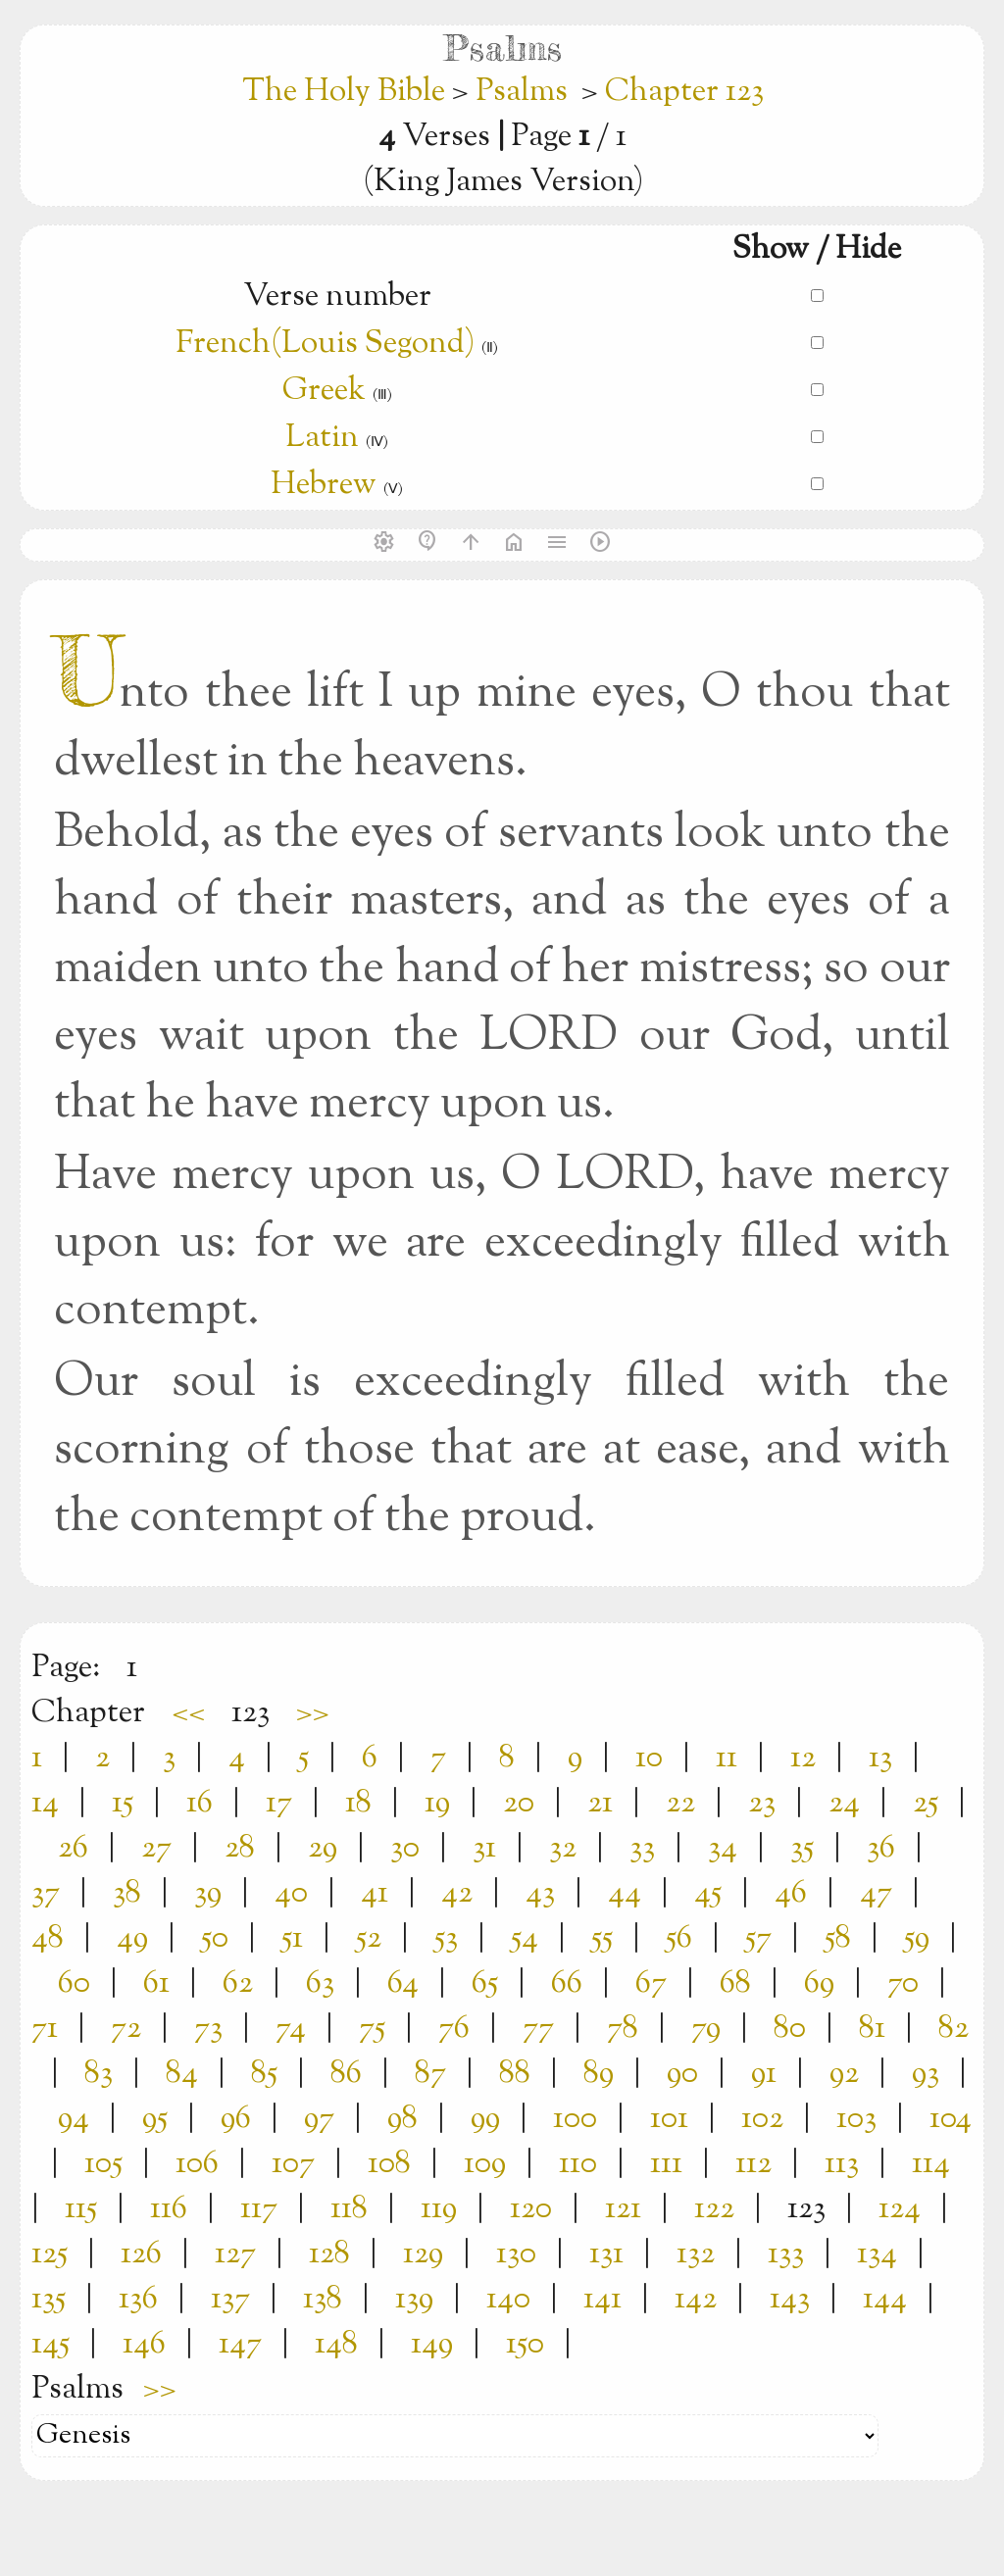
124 (899, 2209)
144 (885, 2299)
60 (74, 1983)
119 (439, 2209)
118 (349, 2209)
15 (122, 1803)
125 (49, 2254)
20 (518, 1803)
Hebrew (323, 485)
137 (230, 2299)
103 (856, 2119)
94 (73, 2119)
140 (508, 2299)
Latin (322, 438)
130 (516, 2254)
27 (156, 1848)
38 (127, 1893)
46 (791, 1893)
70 (903, 1983)
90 (682, 2074)
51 (292, 1938)
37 (45, 1893)
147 (240, 2344)
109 (485, 2164)
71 (44, 2029)
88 (514, 2074)
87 (430, 2074)
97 (319, 2119)
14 (45, 1803)
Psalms (522, 92)
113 (842, 2164)
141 (602, 2299)
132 (696, 2254)
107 (293, 2164)
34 (722, 1848)
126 (141, 2254)
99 (485, 2119)
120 (531, 2209)
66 (566, 1983)
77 (538, 2029)
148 (336, 2344)
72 (126, 2029)
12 (803, 1758)
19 (437, 1803)
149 (432, 2344)
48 (47, 1938)
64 (403, 1983)
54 (524, 1938)
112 (753, 2164)
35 (802, 1848)
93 (925, 2074)
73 (208, 2029)
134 (877, 2254)
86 (346, 2074)
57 (758, 1938)
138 (322, 2299)
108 (389, 2164)
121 (623, 2209)
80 (790, 2029)
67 (651, 1983)
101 (669, 2119)
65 (485, 1983)
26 (73, 1848)
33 (642, 1848)
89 (598, 2074)
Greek (324, 391)
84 (182, 2074)
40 (291, 1893)
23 (762, 1803)
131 (606, 2254)
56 (679, 1938)
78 (622, 2029)
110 (578, 2164)
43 (540, 1893)
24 (844, 1803)
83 (98, 2074)
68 (735, 1983)
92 (844, 2074)
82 (953, 2029)
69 (819, 1983)
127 (235, 2254)
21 (600, 1803)
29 (322, 1848)
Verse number (337, 297)
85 (264, 2074)
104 (950, 2119)
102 (762, 2119)
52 (368, 1938)
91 (764, 2074)
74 (291, 2029)
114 (931, 2164)
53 (446, 1938)
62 (238, 1983)
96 (236, 2119)
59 (916, 1938)
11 (726, 1758)
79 (706, 2029)
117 (258, 2209)
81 (872, 2029)
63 (320, 1983)
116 (168, 2209)
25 (925, 1803)
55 (602, 1938)
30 (405, 1848)
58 (838, 1938)
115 (81, 2209)
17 (279, 1803)
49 (132, 1938)
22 (680, 1803)
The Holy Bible (347, 92)
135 (48, 2299)
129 (423, 2254)
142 (696, 2299)
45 (708, 1893)
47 (876, 1893)
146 (144, 2344)
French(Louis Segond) (325, 344)
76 (454, 2029)
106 (197, 2164)
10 (649, 1758)
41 (374, 1893)
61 (156, 1983)
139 (414, 2299)
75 (372, 2029)
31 (484, 1848)
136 (138, 2299)
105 (103, 2164)
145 (50, 2344)
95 (155, 2119)
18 (358, 1803)
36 (881, 1848)
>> (312, 1713)
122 (714, 2209)
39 (208, 1893)
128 (329, 2254)
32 (563, 1848)
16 (199, 1803)
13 (880, 1758)
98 (402, 2119)
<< (188, 1713)
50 (214, 1938)
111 (666, 2164)
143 (790, 2299)
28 (240, 1848)
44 (624, 1893)
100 (575, 2119)
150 (525, 2344)
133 (786, 2254)
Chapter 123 (684, 92)
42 (457, 1893)
